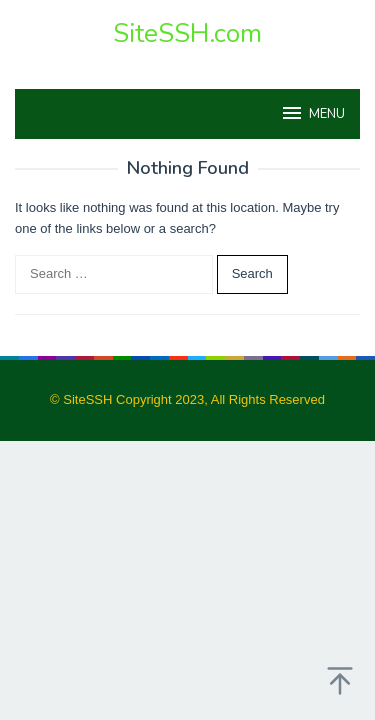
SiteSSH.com (187, 33)
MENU (312, 113)
